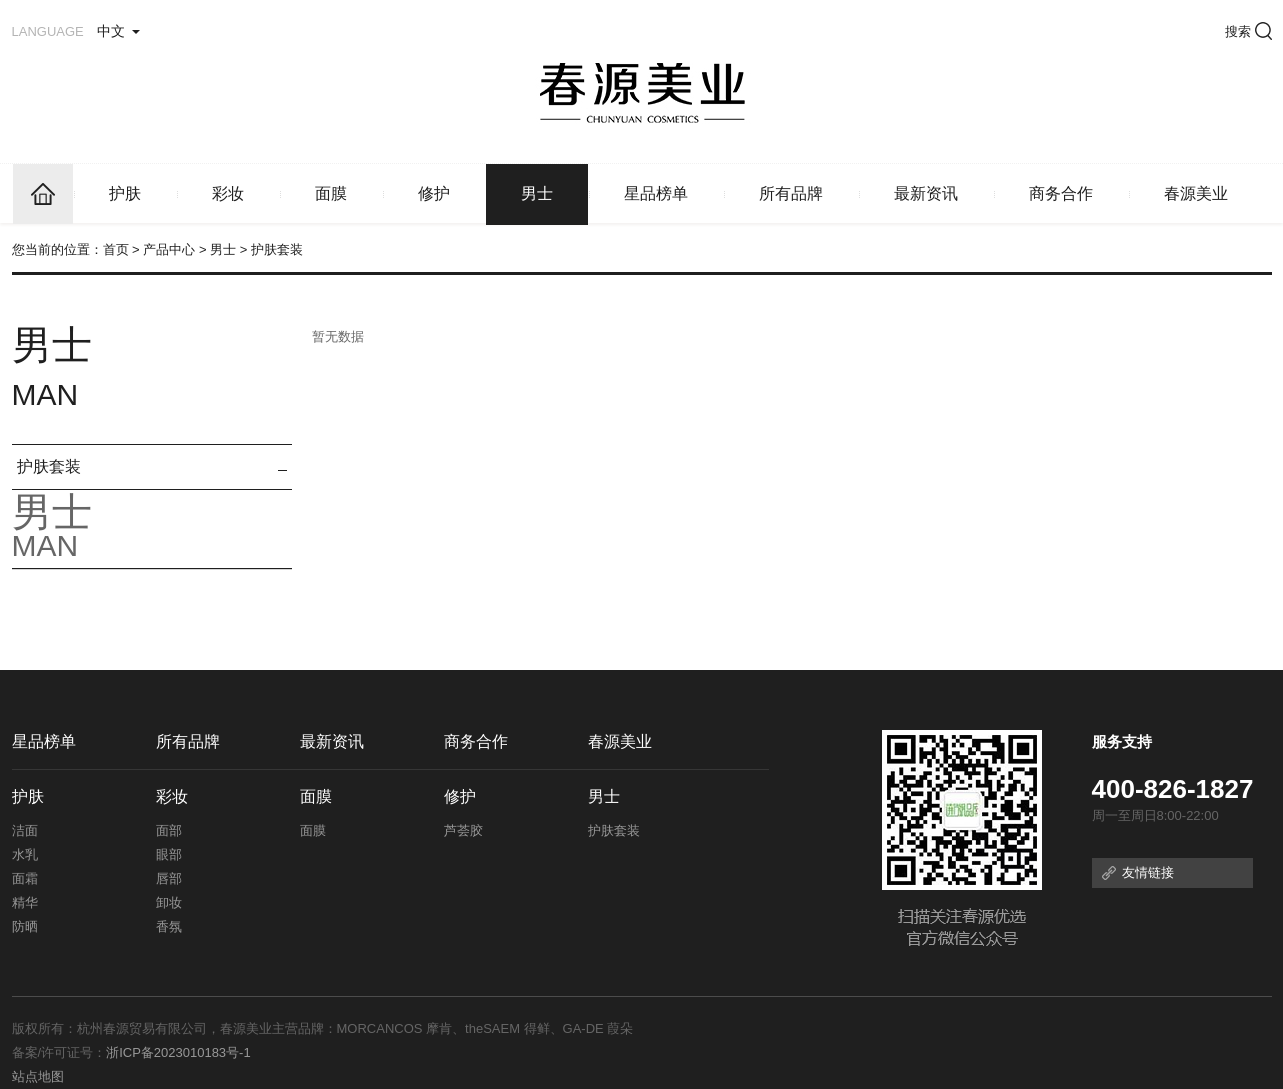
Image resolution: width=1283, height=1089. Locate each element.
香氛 (169, 926)
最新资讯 (926, 193)
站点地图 (38, 1076)
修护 (434, 193)
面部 (169, 830)
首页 (116, 249)
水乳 (25, 854)
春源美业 (1196, 193)
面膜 (331, 193)
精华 (25, 902)
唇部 (169, 878)
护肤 (125, 193)
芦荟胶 (463, 830)
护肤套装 (49, 466)
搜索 (1248, 31)
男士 (537, 193)
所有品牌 (791, 193)
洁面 (25, 830)
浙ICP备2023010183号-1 (178, 1052)
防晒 (25, 926)
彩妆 (228, 193)
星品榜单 (656, 193)
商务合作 (1061, 193)
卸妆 (169, 902)
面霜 (25, 878)
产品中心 (169, 249)
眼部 (169, 854)
